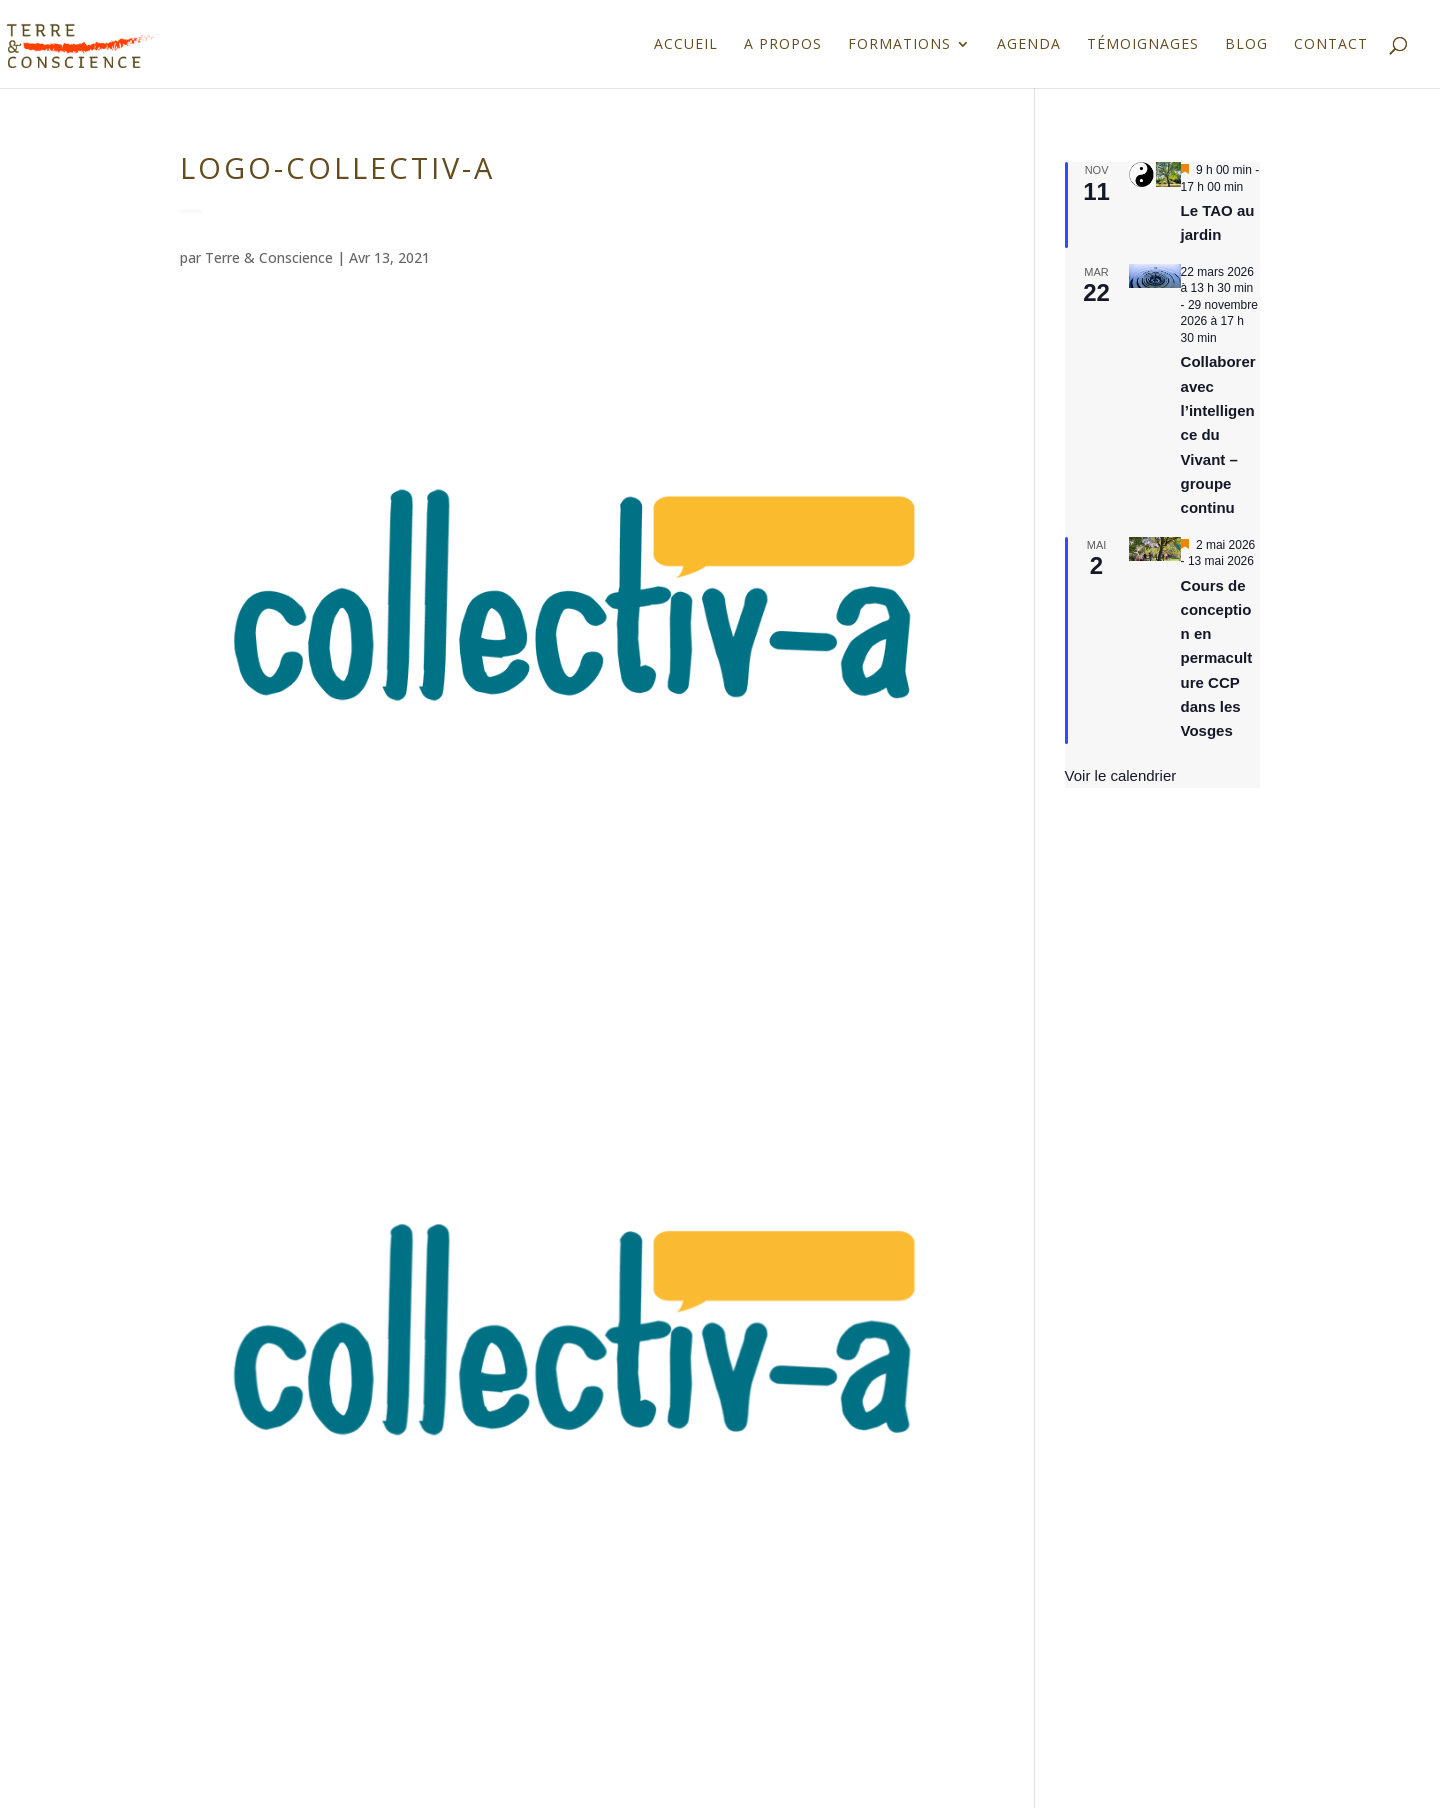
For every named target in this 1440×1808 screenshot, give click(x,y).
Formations (899, 45)
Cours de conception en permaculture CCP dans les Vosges (1217, 658)
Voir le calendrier (1121, 775)
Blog (1246, 45)
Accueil (686, 45)
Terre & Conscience (269, 257)
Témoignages (1143, 45)
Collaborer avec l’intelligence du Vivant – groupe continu (1218, 434)
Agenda (1029, 45)
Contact (1331, 45)
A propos (783, 45)
